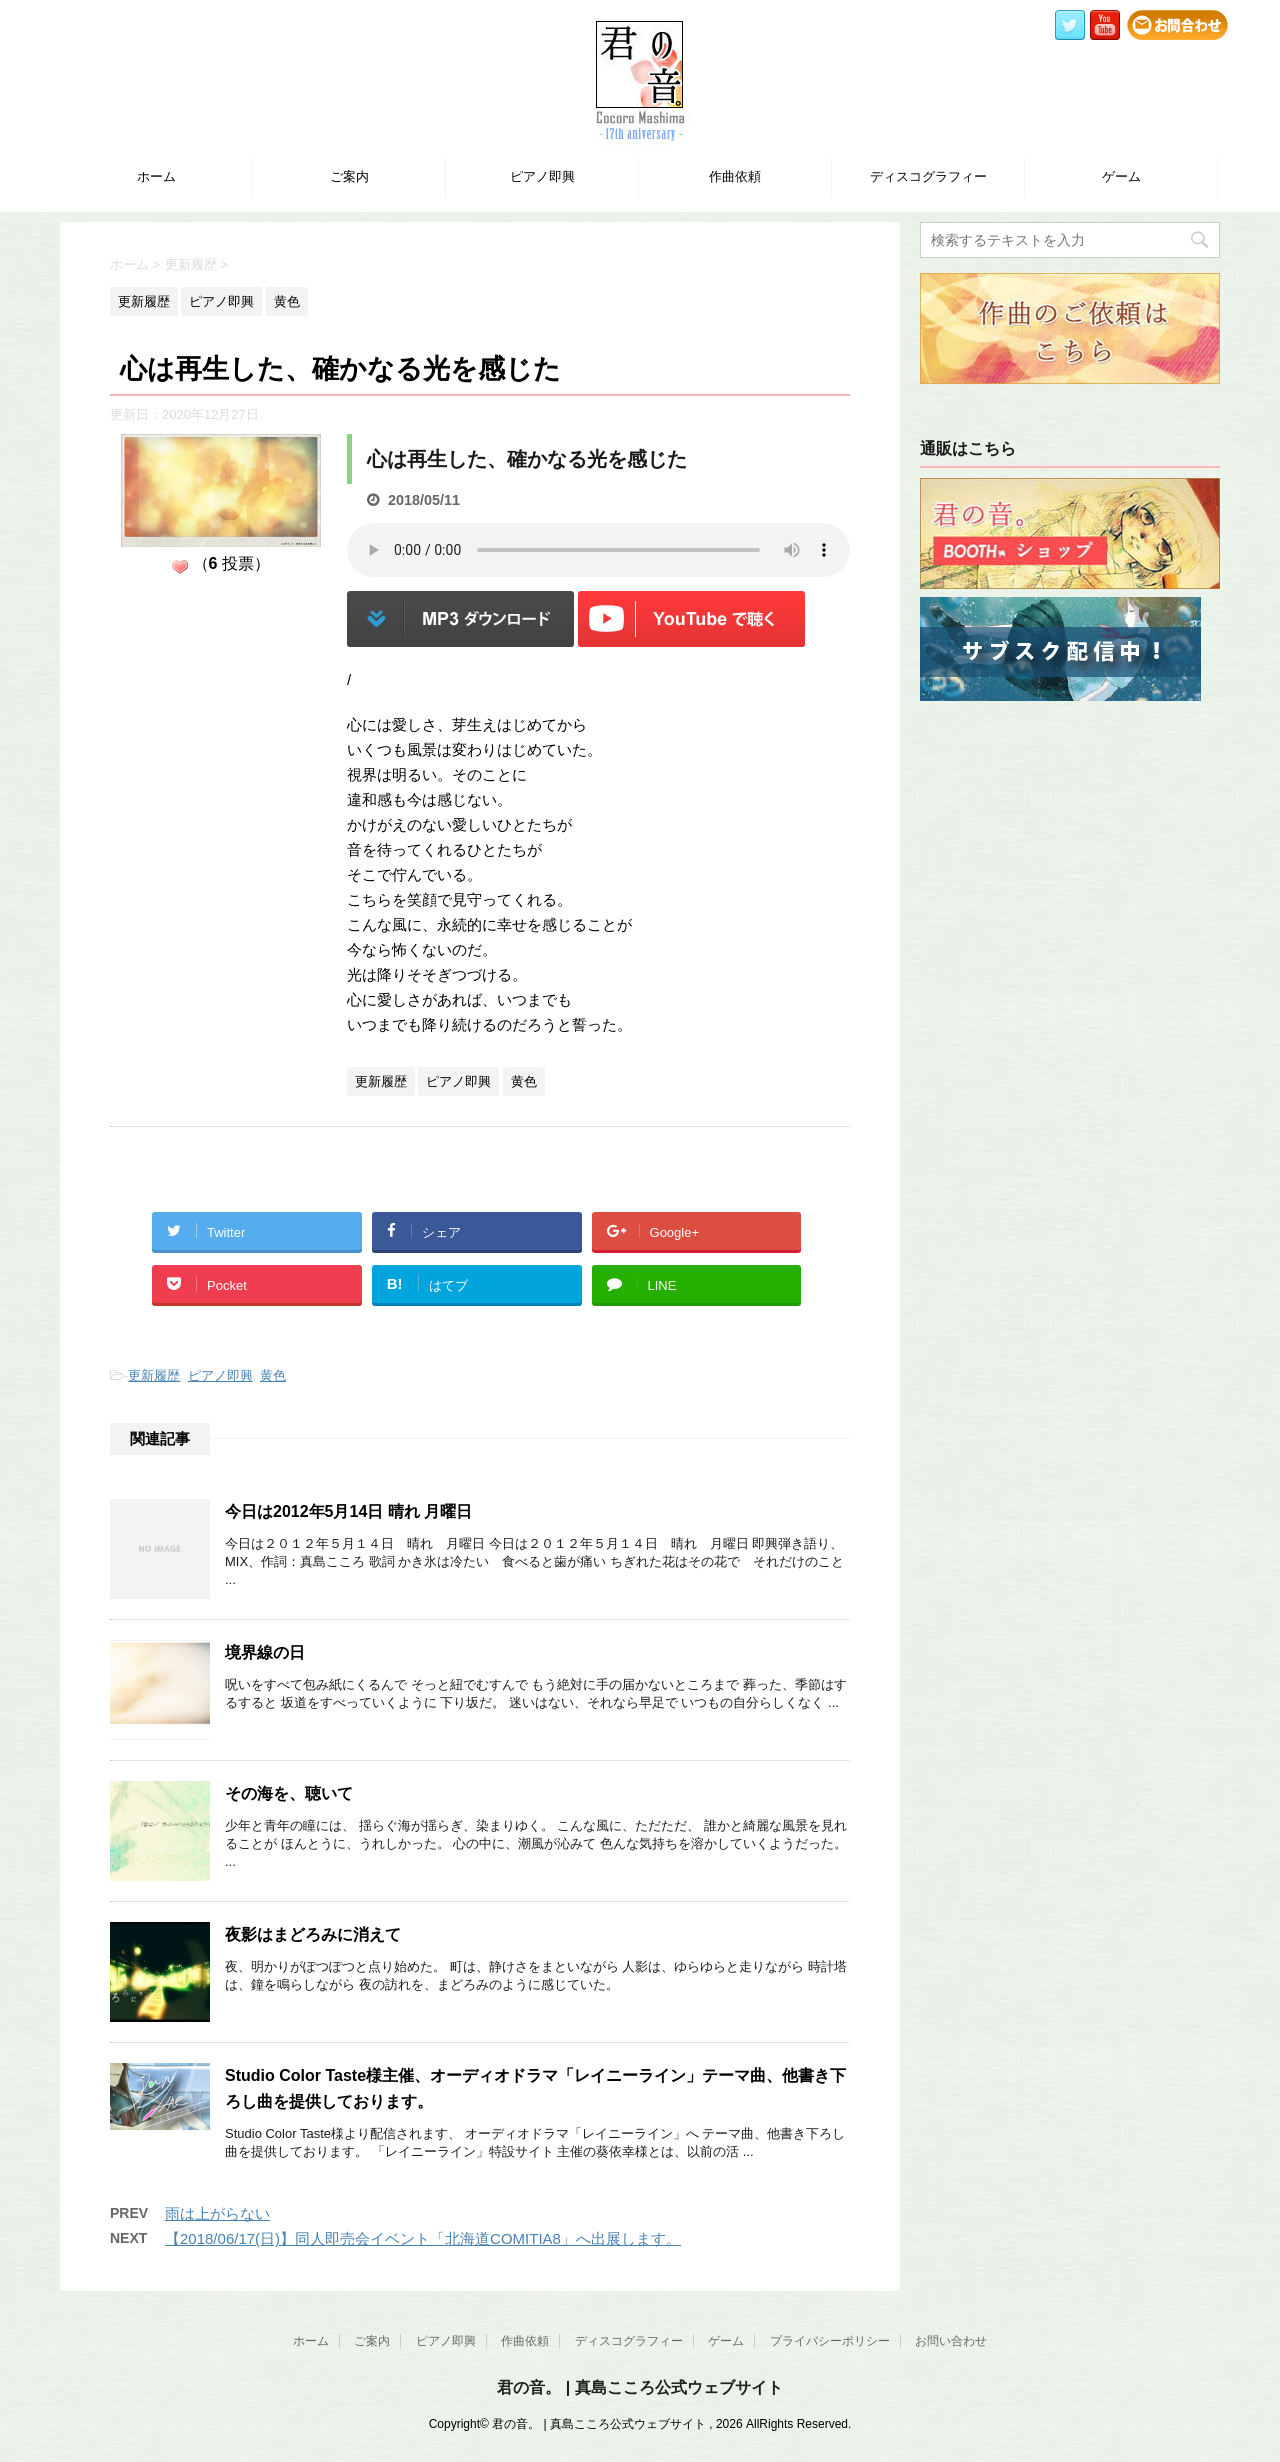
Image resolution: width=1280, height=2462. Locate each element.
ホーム (156, 176)
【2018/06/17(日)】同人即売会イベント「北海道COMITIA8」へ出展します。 (423, 2238)
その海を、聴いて (289, 1793)
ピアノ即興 (542, 176)
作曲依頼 (735, 176)
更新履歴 (154, 1375)
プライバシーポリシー (830, 2341)
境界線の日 (265, 1652)
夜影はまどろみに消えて (313, 1934)
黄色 (273, 1375)
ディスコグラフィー (928, 176)
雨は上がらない (217, 2213)
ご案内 (349, 176)
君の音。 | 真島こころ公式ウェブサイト (639, 2387)
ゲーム (1121, 176)
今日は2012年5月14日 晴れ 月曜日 (348, 1511)
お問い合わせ (951, 2341)
